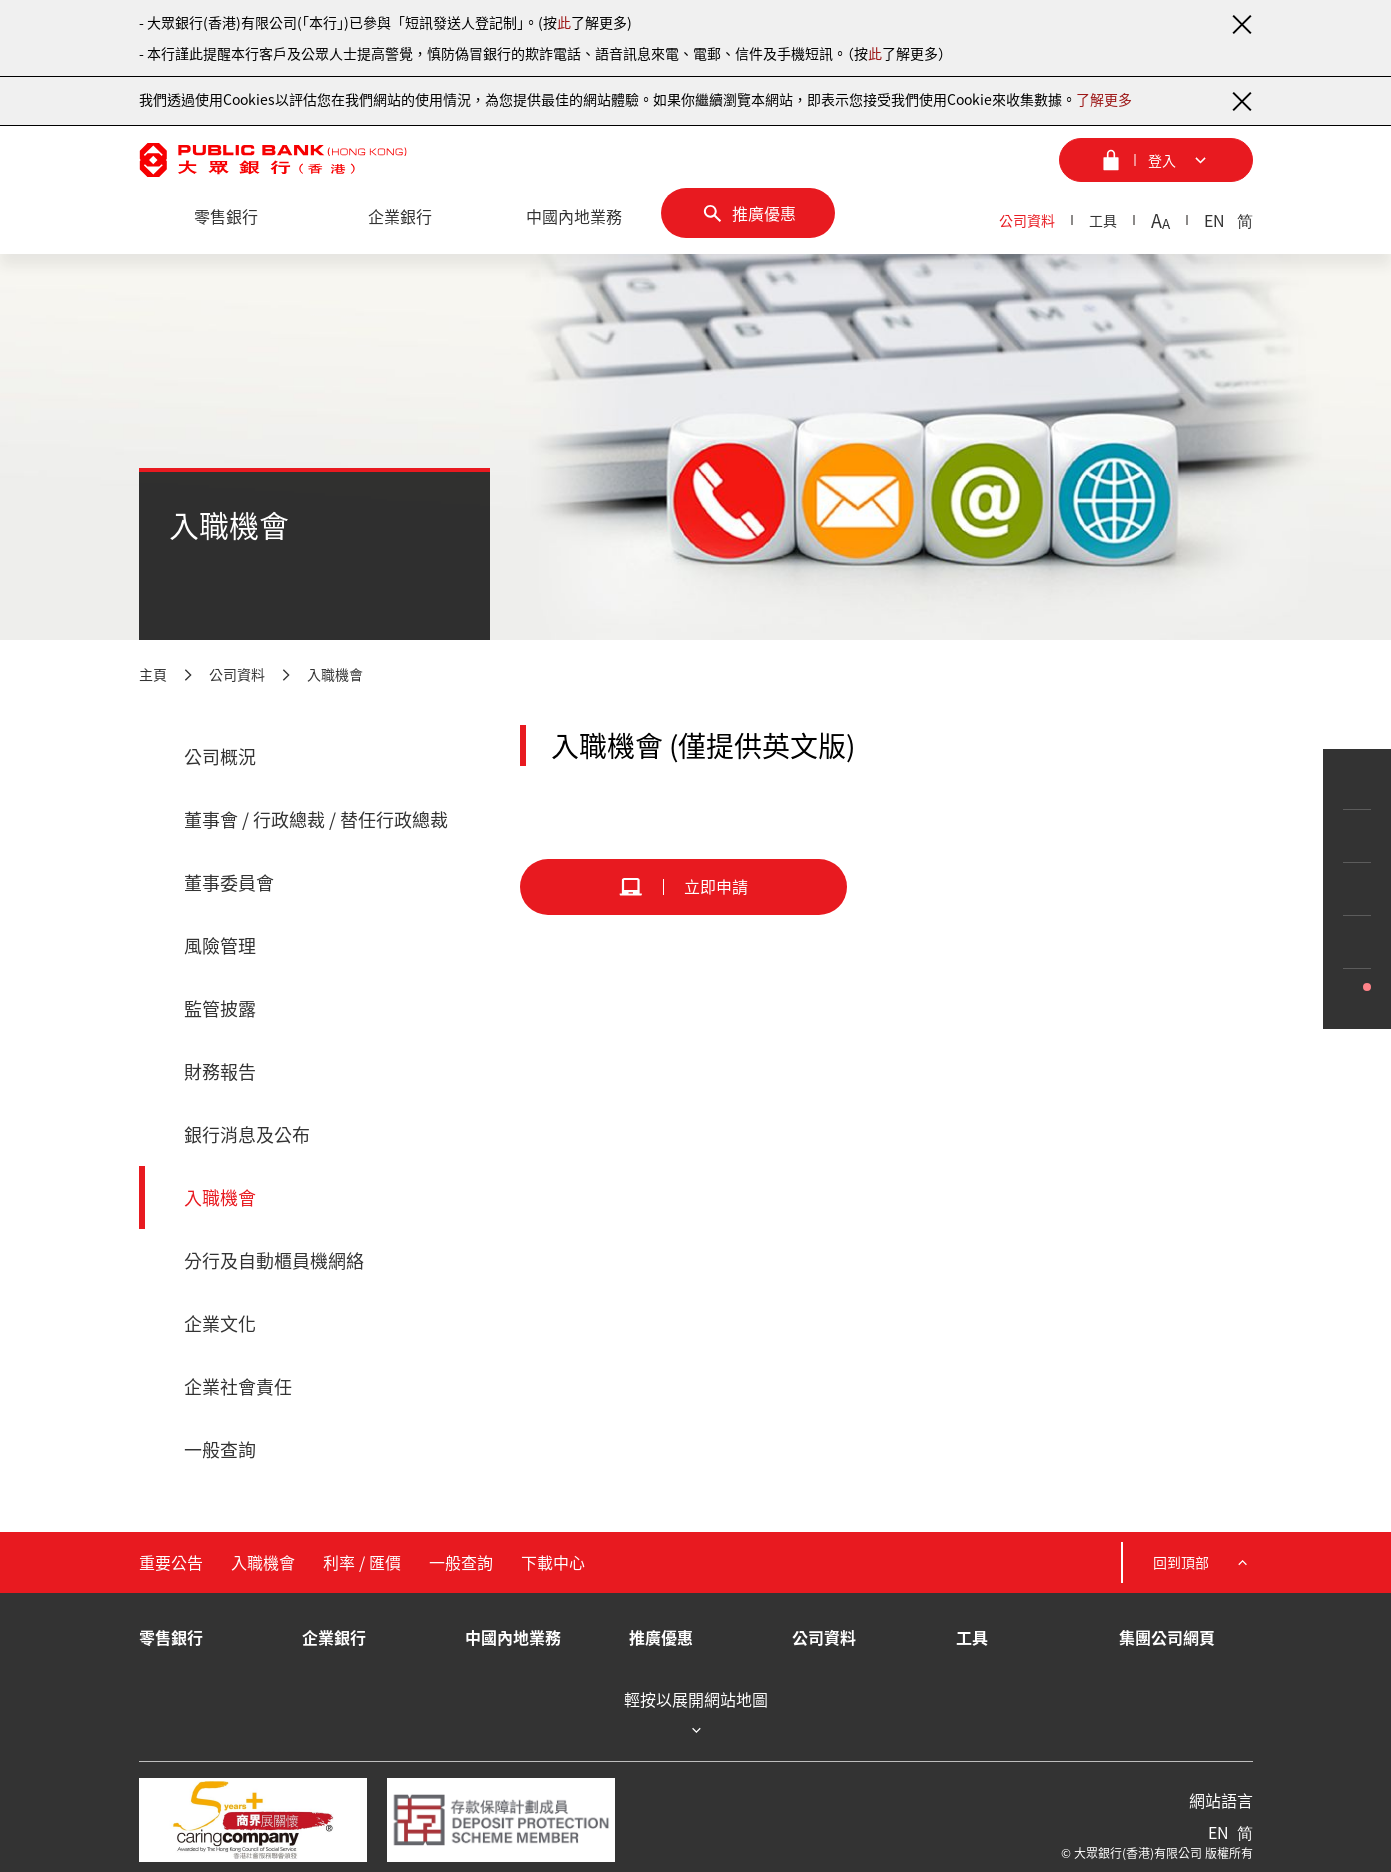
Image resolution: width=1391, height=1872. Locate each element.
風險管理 (220, 945)
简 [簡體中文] (1245, 220)
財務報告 (220, 1071)
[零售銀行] (226, 217)
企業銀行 (334, 1637)
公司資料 (1027, 220)
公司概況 (220, 756)
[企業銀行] (400, 217)
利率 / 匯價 (362, 1562)
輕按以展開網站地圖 (696, 1714)
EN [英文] (1214, 220)
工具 (1103, 220)
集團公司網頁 (1167, 1637)
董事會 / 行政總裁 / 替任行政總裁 (316, 819)
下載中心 (553, 1562)
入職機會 (335, 674)
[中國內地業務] (574, 217)
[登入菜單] (1156, 160)
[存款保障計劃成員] (501, 1820)
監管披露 (220, 1008)
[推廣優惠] (748, 213)
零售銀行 (171, 1637)
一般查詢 (220, 1449)
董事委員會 (229, 882)
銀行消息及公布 (247, 1134)
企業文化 (220, 1323)
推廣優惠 (661, 1637)
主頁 (153, 674)
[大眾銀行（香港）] (273, 160)
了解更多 (1104, 99)
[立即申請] (683, 887)
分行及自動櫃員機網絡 (274, 1260)
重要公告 (171, 1562)
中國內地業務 (513, 1637)
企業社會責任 (238, 1386)
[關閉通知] (1241, 24)
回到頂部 (1203, 1562)
